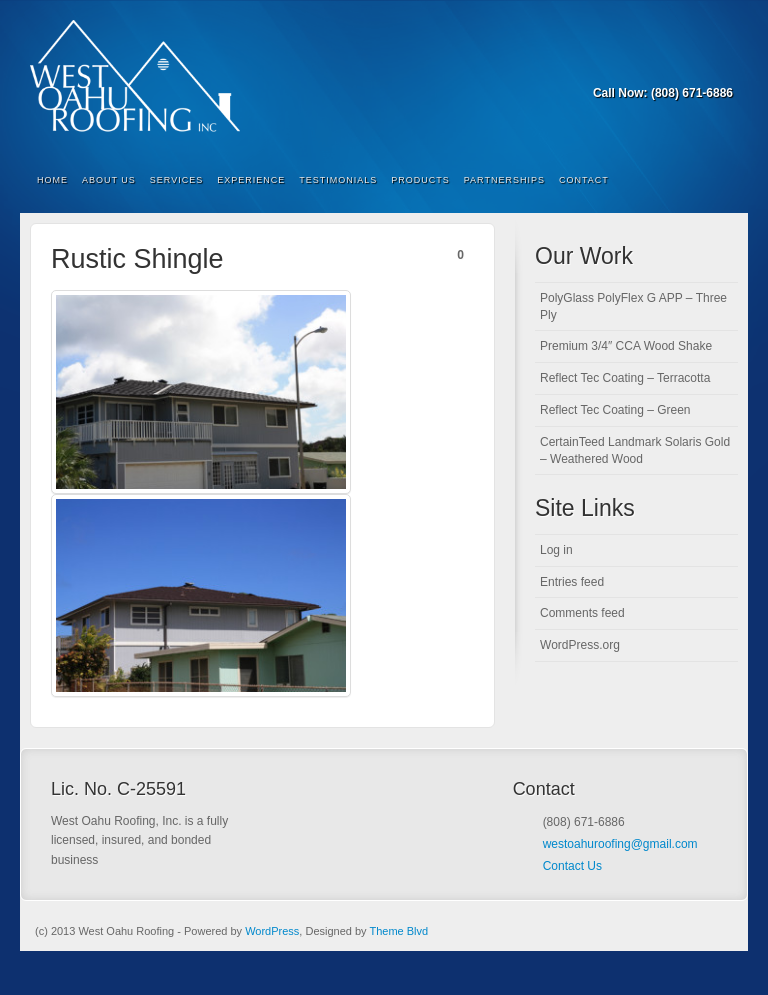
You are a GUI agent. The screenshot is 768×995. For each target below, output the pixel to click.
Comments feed (582, 613)
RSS (719, 65)
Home (52, 180)
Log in (556, 550)
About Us (109, 180)
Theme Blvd (398, 931)
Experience (251, 180)
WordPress (272, 931)
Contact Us (572, 866)
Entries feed (572, 582)
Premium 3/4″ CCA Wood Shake (626, 346)
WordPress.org (580, 645)
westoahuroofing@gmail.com (620, 844)
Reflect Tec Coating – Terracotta (625, 378)
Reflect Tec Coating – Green (615, 410)
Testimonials (338, 180)
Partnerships (504, 180)
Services (176, 180)
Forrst (692, 65)
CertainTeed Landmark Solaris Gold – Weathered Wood (635, 450)
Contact (584, 180)
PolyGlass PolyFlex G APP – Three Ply (633, 306)
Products (420, 180)
